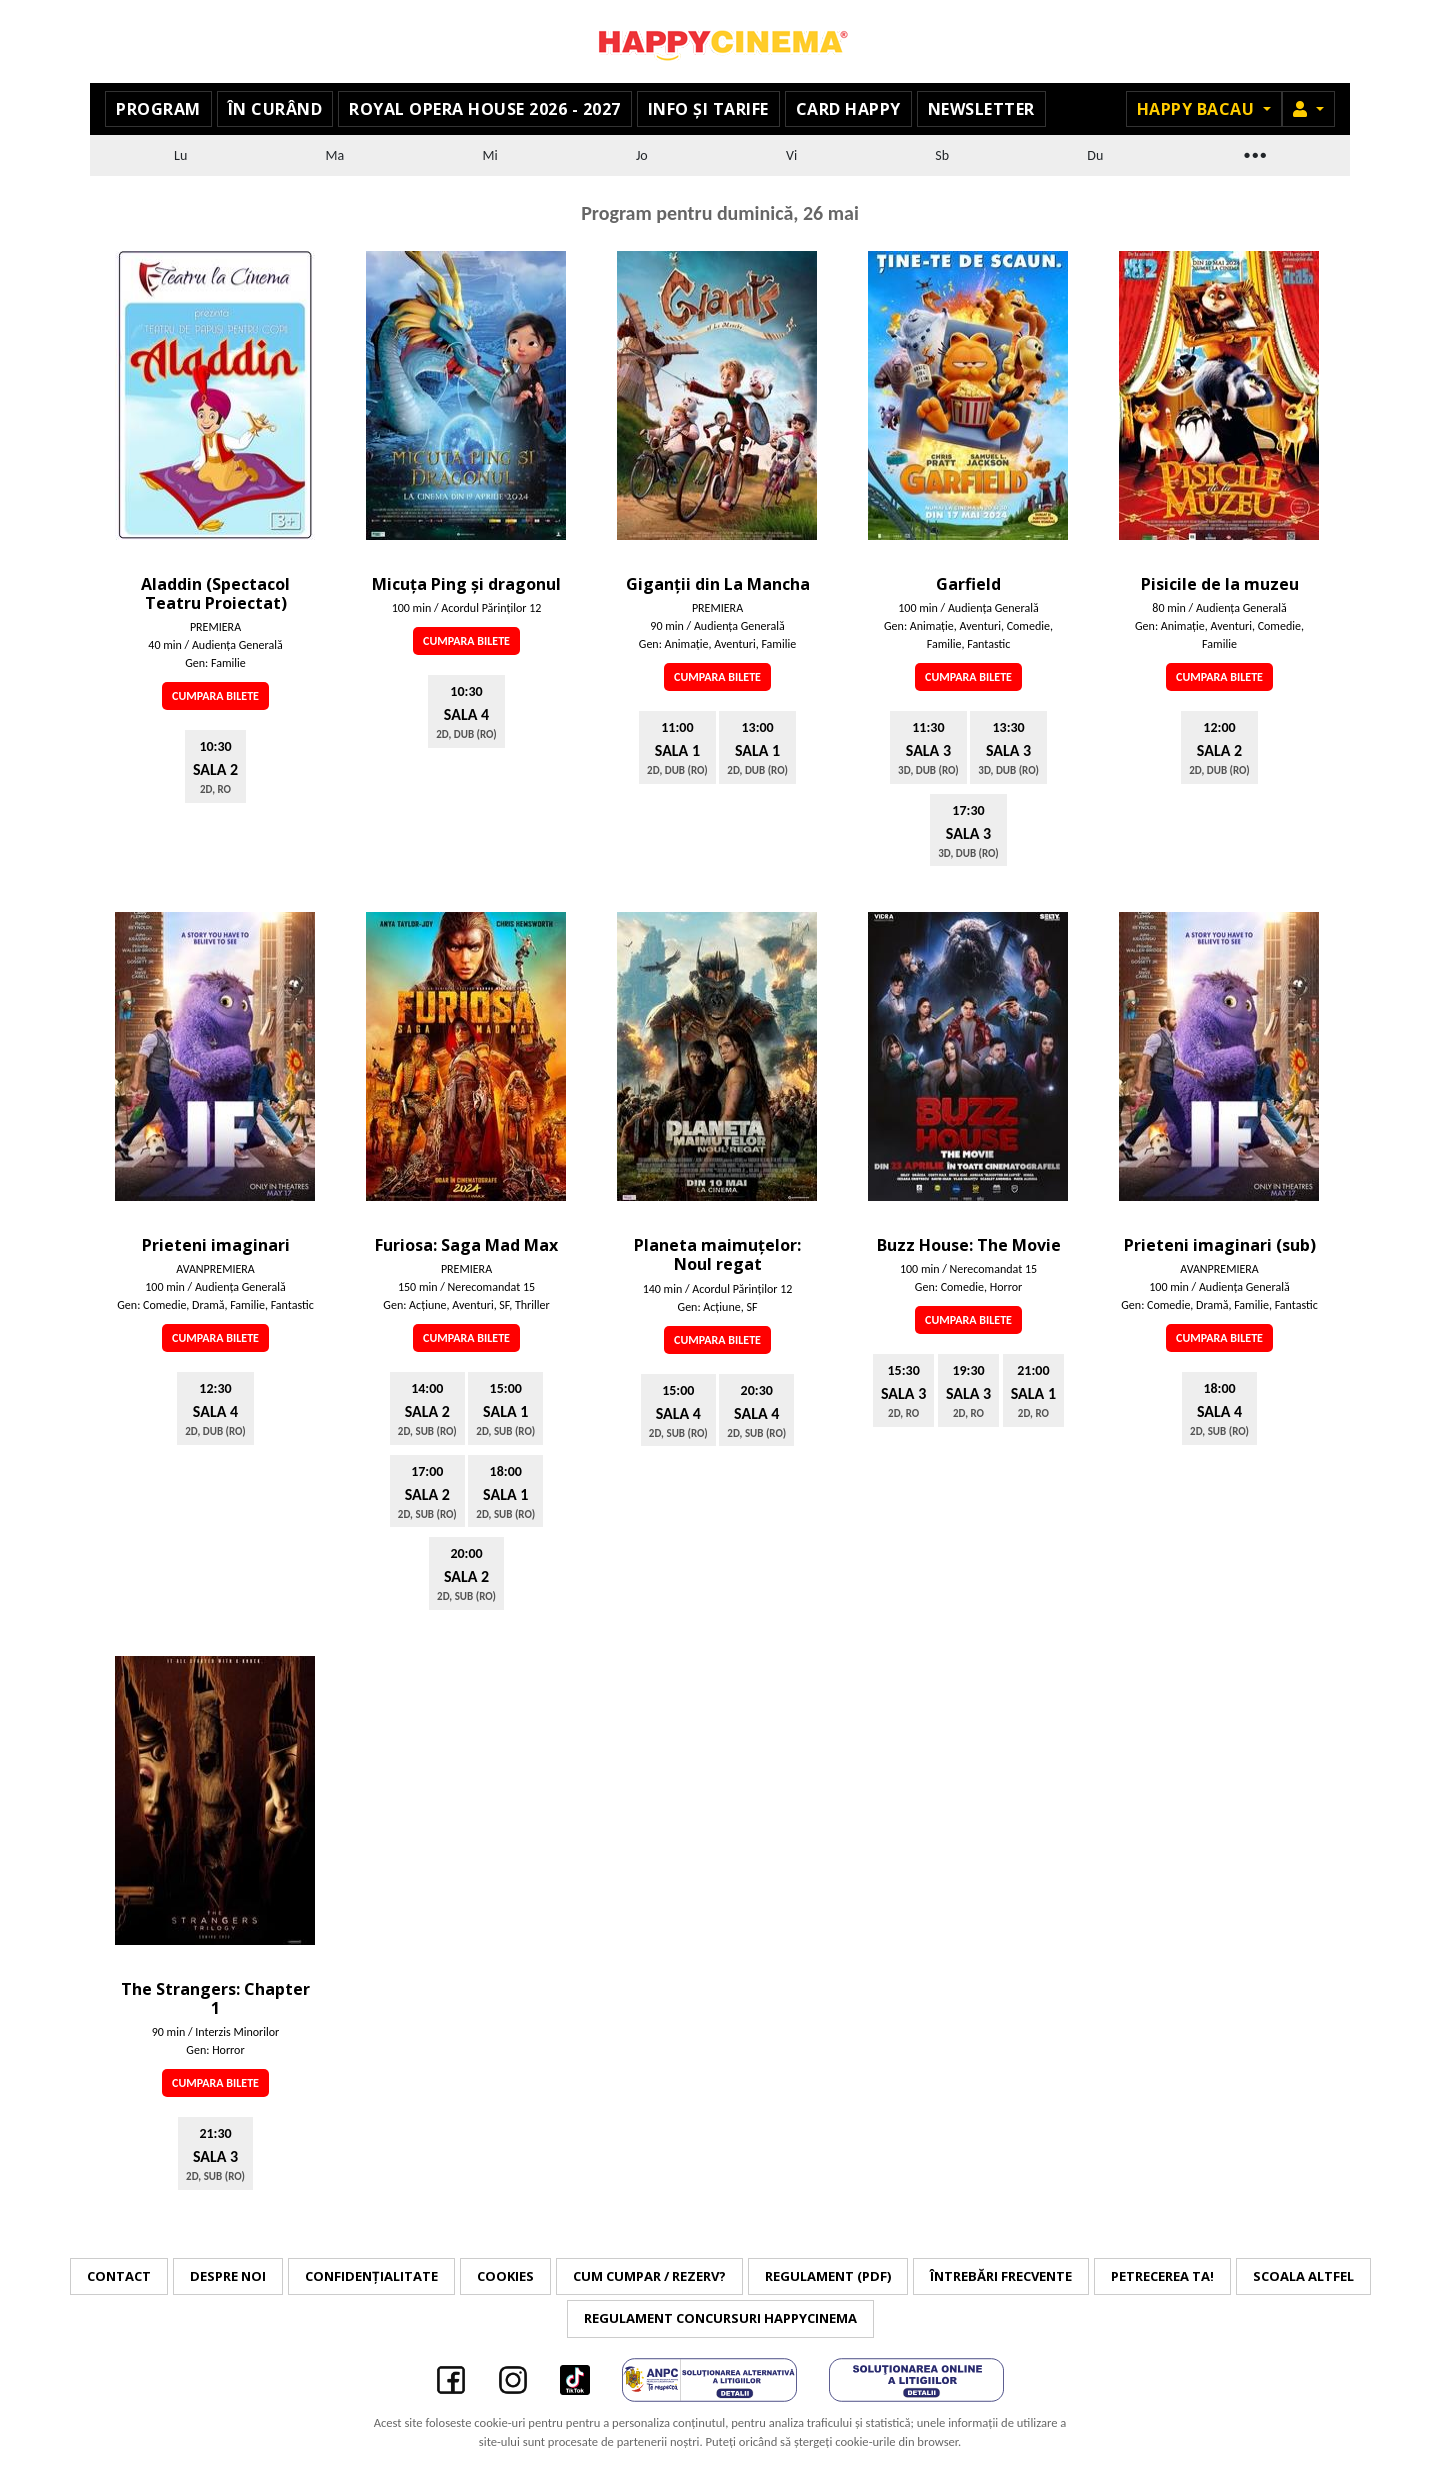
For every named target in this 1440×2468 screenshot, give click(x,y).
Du (1095, 155)
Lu (180, 155)
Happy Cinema (720, 41)
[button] (1308, 109)
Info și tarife (708, 109)
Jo (642, 155)
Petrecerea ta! (1162, 2276)
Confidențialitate (371, 2276)
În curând (275, 109)
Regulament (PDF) (828, 2276)
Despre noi (228, 2276)
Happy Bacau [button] (1198, 109)
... (1254, 152)
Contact (119, 2276)
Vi (791, 155)
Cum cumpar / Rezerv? (649, 2276)
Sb (942, 155)
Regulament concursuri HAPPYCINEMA (720, 2318)
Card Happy (848, 109)
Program (158, 109)
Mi (489, 155)
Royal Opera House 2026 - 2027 (485, 109)
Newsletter (981, 109)
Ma (335, 155)
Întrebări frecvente (1001, 2276)
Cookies (505, 2276)
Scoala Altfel (1303, 2276)
